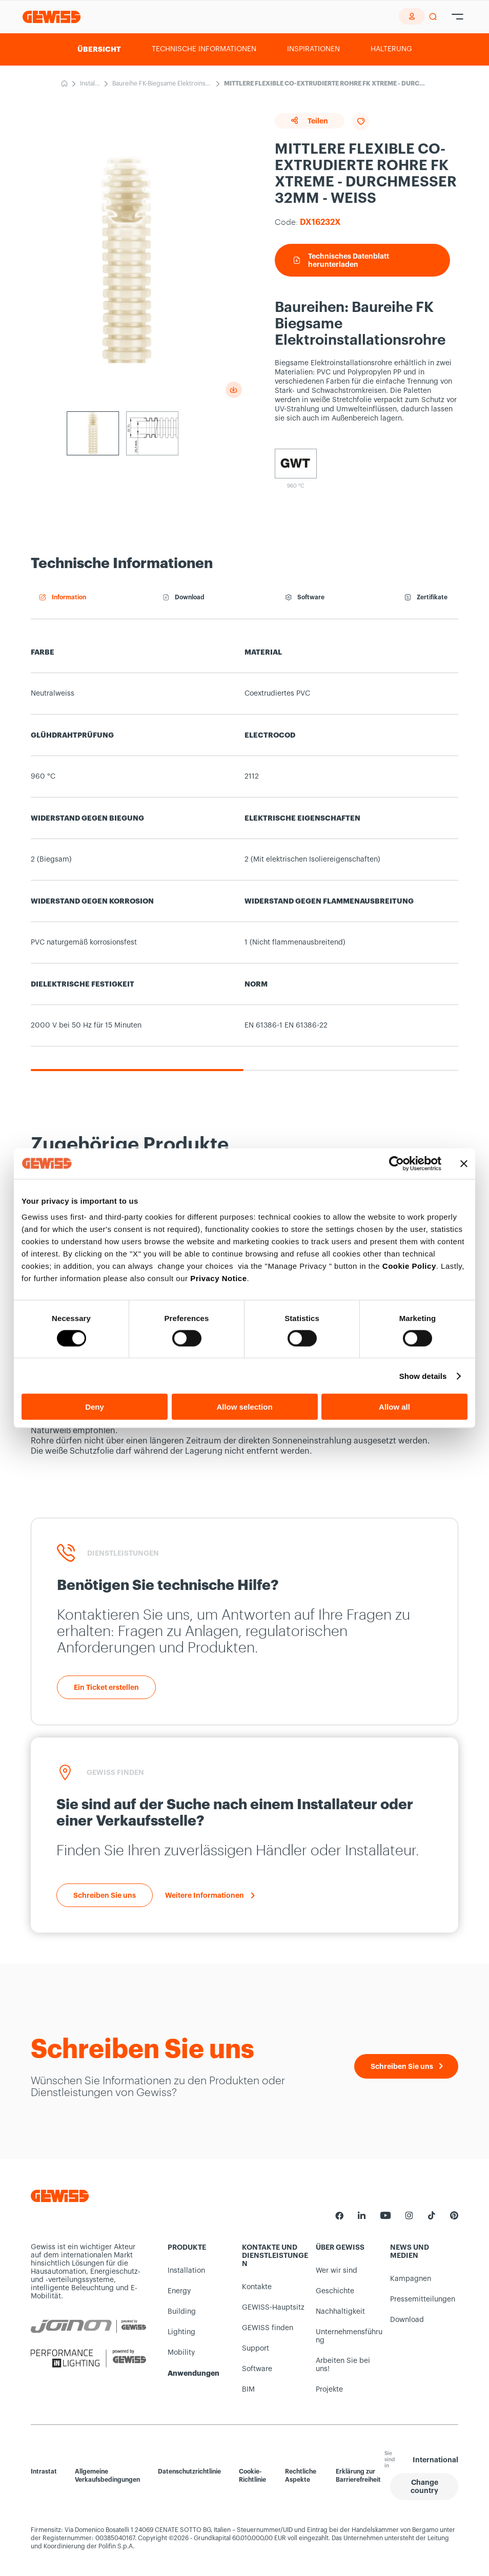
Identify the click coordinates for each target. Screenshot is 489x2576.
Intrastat (44, 2471)
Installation (89, 84)
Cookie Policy (409, 1266)
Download (407, 2319)
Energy (179, 2291)
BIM (248, 2389)
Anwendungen (193, 2373)
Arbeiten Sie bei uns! (343, 2365)
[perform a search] (432, 17)
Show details (423, 1375)
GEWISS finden (267, 2328)
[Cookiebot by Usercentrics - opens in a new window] (396, 1163)
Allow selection (244, 1406)
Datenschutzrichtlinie (189, 2471)
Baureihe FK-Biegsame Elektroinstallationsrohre (162, 84)
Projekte (329, 2389)
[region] (244, 852)
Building (182, 2311)
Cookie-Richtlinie (252, 2475)
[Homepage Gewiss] (51, 16)
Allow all (394, 1406)
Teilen (309, 120)
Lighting (181, 2332)
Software (257, 2369)
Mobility (181, 2352)
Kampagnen (410, 2278)
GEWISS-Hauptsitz (273, 2307)
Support (255, 2348)
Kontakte (257, 2287)
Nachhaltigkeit (340, 2311)
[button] (424, 2486)
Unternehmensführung (349, 2336)
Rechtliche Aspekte (300, 2475)
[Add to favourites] (361, 122)
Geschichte (335, 2291)
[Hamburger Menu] (457, 17)
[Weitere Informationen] (210, 1895)
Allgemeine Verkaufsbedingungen (107, 2475)
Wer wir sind (336, 2270)
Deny (94, 1406)
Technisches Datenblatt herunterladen (341, 260)
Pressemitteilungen (422, 2299)
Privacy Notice (218, 1278)
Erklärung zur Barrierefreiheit (358, 2475)
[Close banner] (463, 1163)
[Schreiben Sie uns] (104, 1895)
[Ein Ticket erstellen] (106, 1687)
